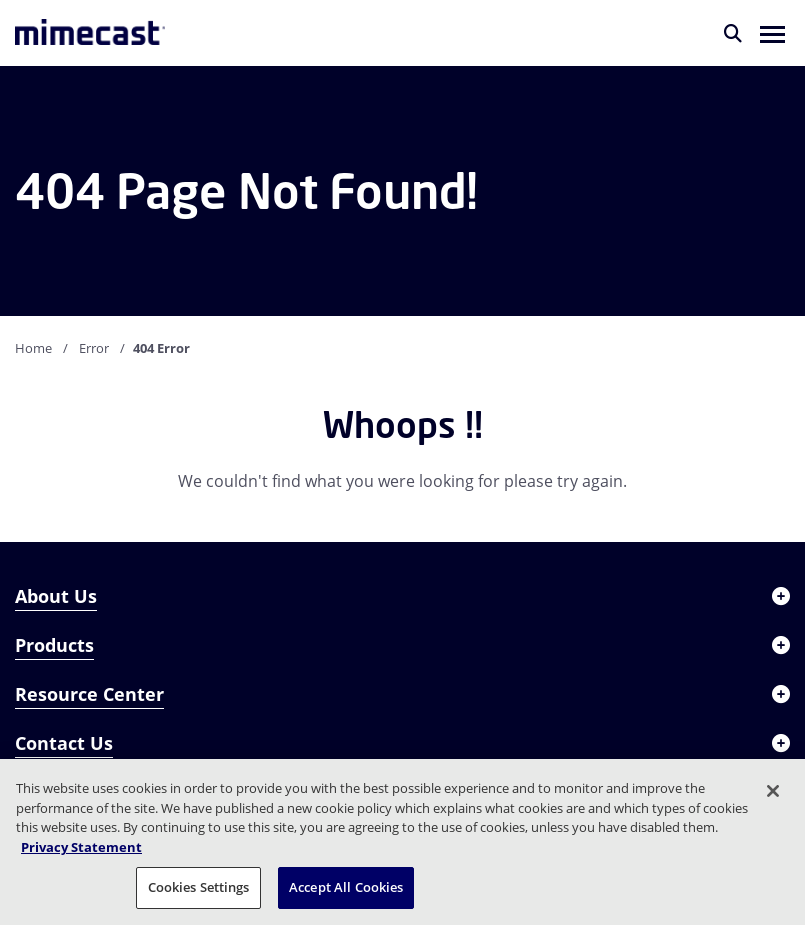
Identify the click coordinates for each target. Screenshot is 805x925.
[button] (772, 33)
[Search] (733, 33)
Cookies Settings (199, 887)
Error (94, 348)
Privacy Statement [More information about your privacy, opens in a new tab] (81, 847)
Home (33, 348)
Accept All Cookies (346, 887)
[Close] (773, 791)
